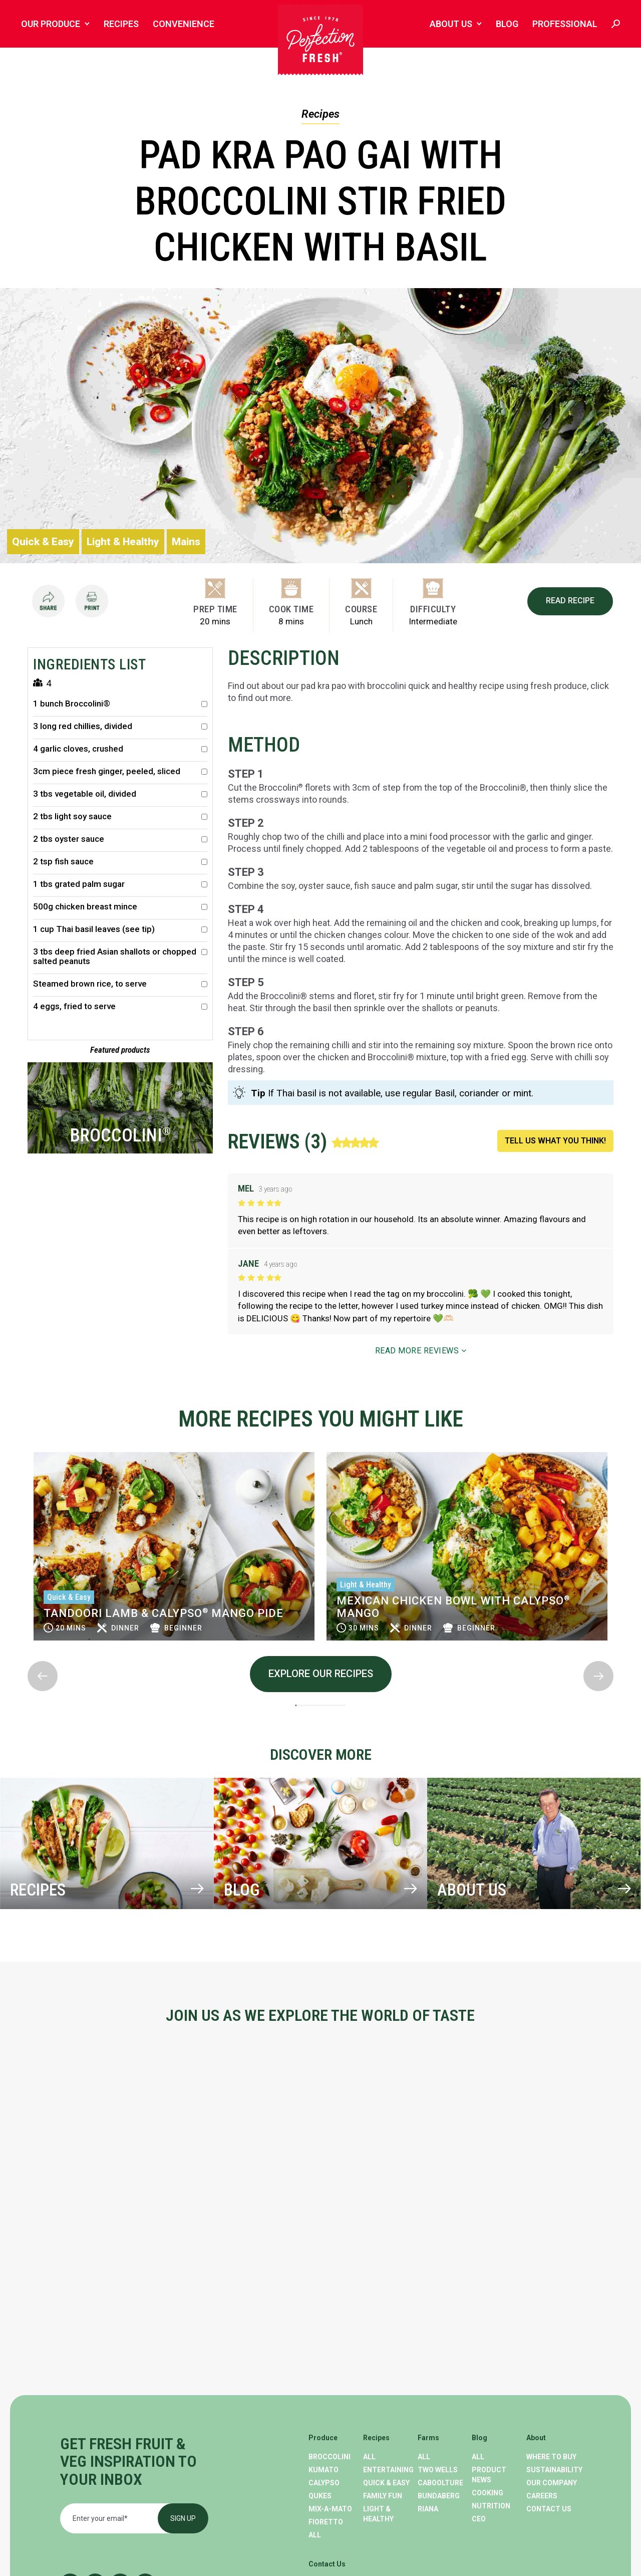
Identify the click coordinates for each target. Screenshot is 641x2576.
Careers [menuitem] (541, 2496)
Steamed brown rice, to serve (120, 984)
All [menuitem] (314, 2535)
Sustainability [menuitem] (553, 2470)
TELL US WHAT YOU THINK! (555, 1140)
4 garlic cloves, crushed (120, 749)
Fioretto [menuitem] (325, 2522)
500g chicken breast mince (120, 906)
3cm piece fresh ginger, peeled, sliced (120, 771)
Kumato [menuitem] (323, 2470)
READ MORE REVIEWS (421, 1350)
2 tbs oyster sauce (120, 839)
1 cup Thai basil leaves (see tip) (120, 929)
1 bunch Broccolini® (120, 704)
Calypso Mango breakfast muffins (156, 1602)
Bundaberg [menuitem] (439, 2496)
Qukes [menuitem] (320, 2496)
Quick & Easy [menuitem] (386, 2483)
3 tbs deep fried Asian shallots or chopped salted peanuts (120, 956)
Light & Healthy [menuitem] (378, 2514)
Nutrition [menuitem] (491, 2506)
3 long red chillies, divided (120, 726)
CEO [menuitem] (479, 2519)
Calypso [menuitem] (324, 2483)
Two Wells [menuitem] (438, 2470)
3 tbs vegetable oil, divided (120, 794)
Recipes (320, 114)
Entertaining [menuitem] (388, 2470)
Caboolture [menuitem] (440, 2483)
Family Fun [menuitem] (382, 2496)
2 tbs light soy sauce (120, 816)
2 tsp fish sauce (120, 861)
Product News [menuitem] (489, 2475)
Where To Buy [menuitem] (551, 2457)
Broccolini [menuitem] (329, 2457)
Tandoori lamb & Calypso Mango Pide (456, 1613)
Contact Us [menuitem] (548, 2509)
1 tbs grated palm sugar (120, 884)
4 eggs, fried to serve (120, 1006)
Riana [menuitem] (428, 2509)
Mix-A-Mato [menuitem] (330, 2509)
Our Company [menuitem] (551, 2483)
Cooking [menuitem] (487, 2493)
